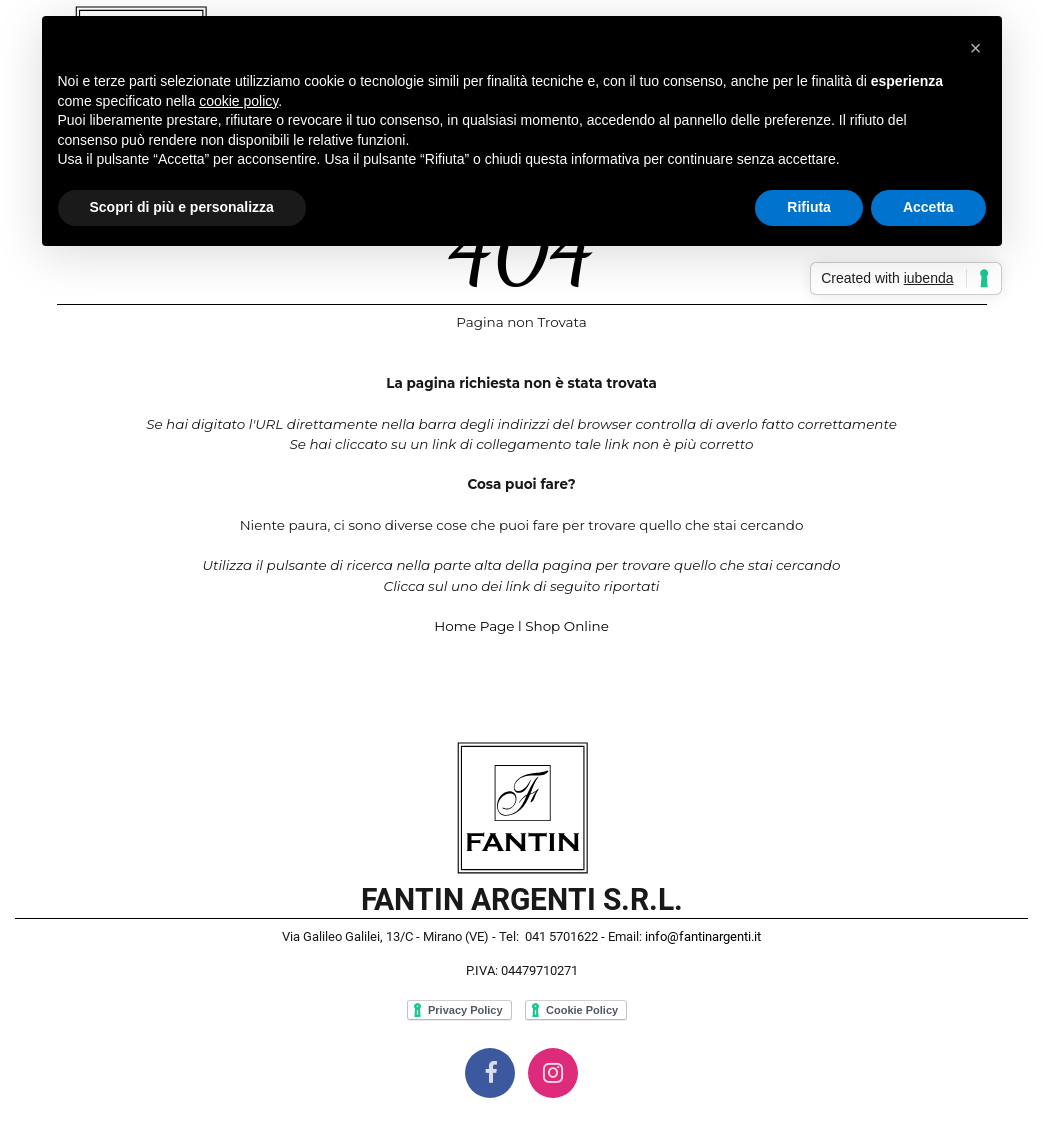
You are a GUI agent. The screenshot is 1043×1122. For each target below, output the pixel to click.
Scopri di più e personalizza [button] (182, 207)
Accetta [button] (928, 207)
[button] (976, 48)
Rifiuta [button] (809, 207)
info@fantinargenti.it (703, 936)
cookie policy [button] (238, 101)
